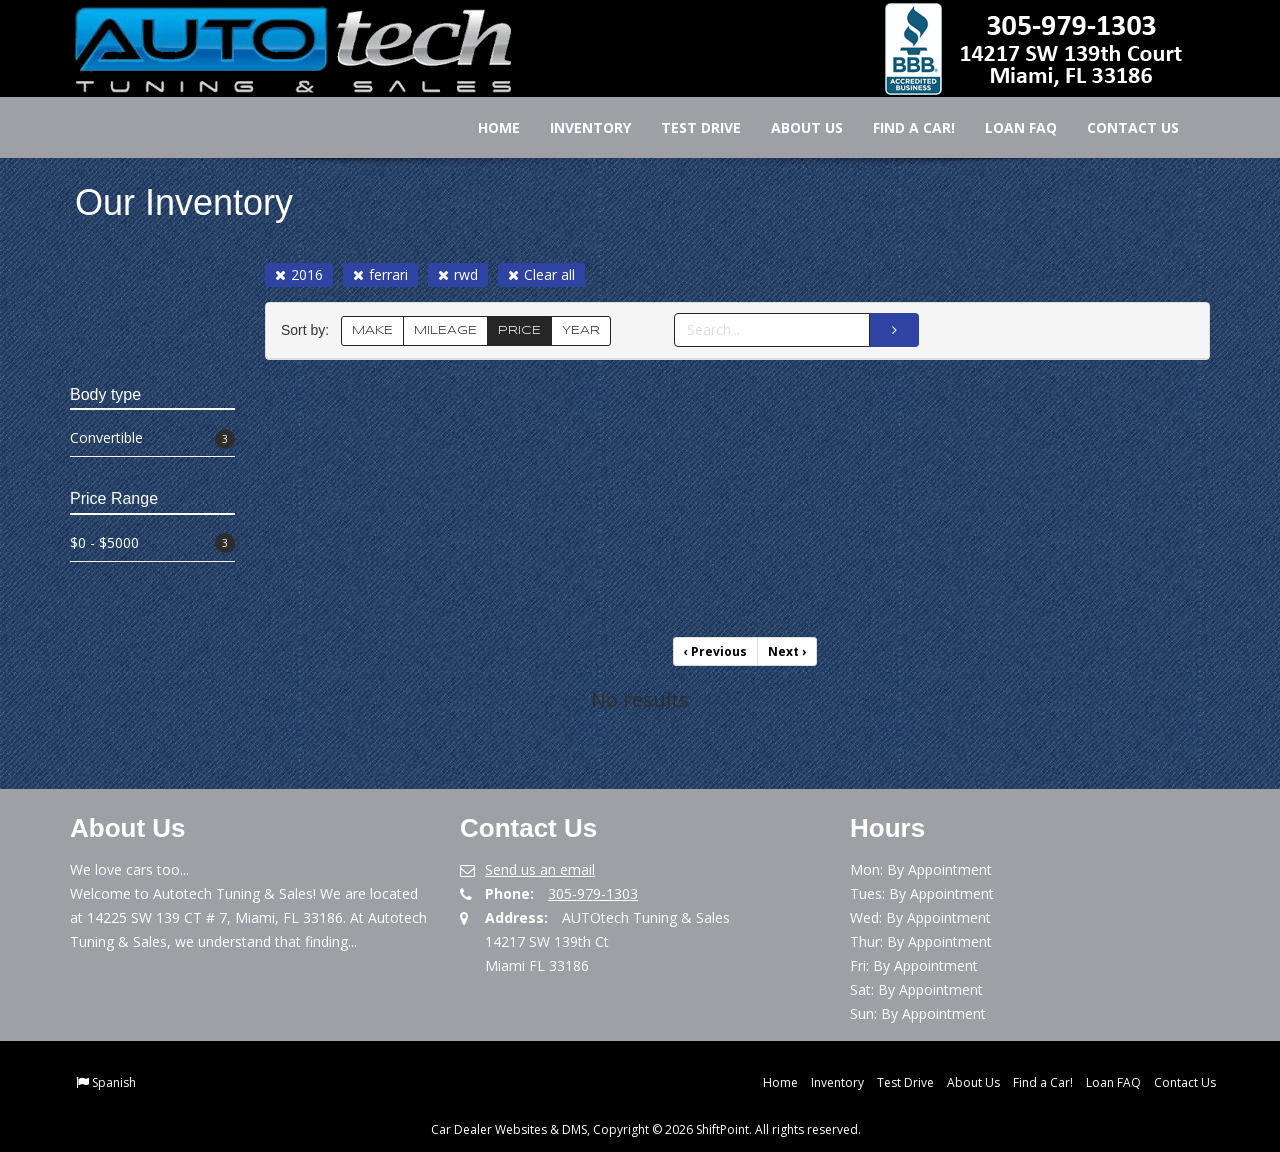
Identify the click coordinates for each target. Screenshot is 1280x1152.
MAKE (372, 330)
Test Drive (687, 127)
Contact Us (1119, 127)
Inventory (576, 127)
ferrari (380, 274)
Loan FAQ (1007, 127)
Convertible (152, 438)
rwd (458, 274)
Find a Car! (900, 127)
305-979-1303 (593, 893)
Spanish (114, 1082)
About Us (793, 127)
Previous (715, 651)
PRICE (519, 330)
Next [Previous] (787, 651)
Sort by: (309, 330)
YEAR (581, 330)
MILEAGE (445, 330)
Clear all (541, 274)
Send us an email (540, 869)
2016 (299, 274)
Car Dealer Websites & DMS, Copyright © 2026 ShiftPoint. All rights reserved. (646, 1129)
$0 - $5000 (152, 543)
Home (485, 127)
